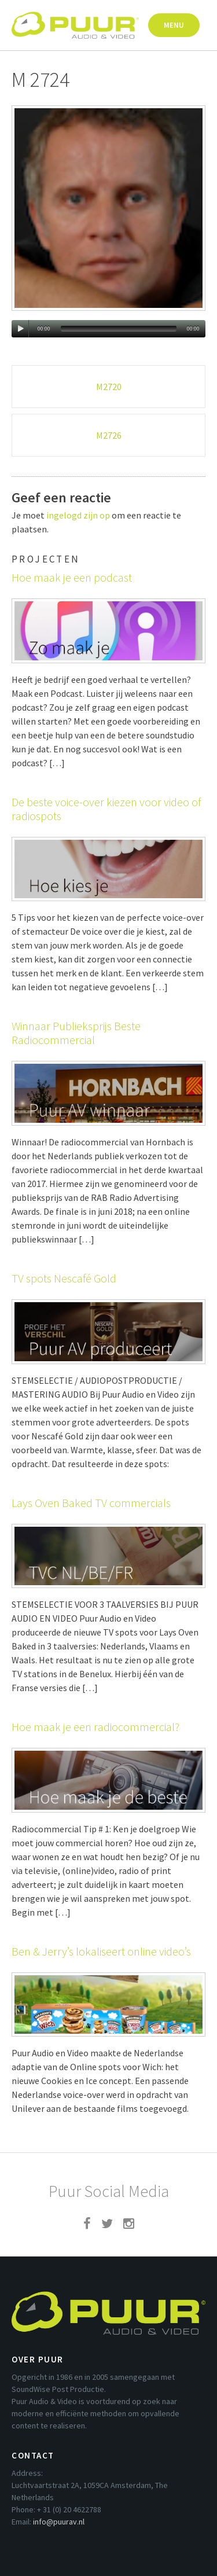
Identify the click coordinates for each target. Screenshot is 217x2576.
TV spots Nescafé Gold (64, 1278)
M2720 (109, 386)
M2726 (109, 435)
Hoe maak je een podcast (72, 577)
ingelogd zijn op (78, 515)
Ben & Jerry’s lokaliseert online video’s (101, 1951)
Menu (174, 25)
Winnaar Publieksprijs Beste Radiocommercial (76, 1033)
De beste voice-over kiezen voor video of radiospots (106, 809)
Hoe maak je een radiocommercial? (95, 1726)
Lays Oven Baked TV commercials (91, 1502)
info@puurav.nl (58, 2521)
